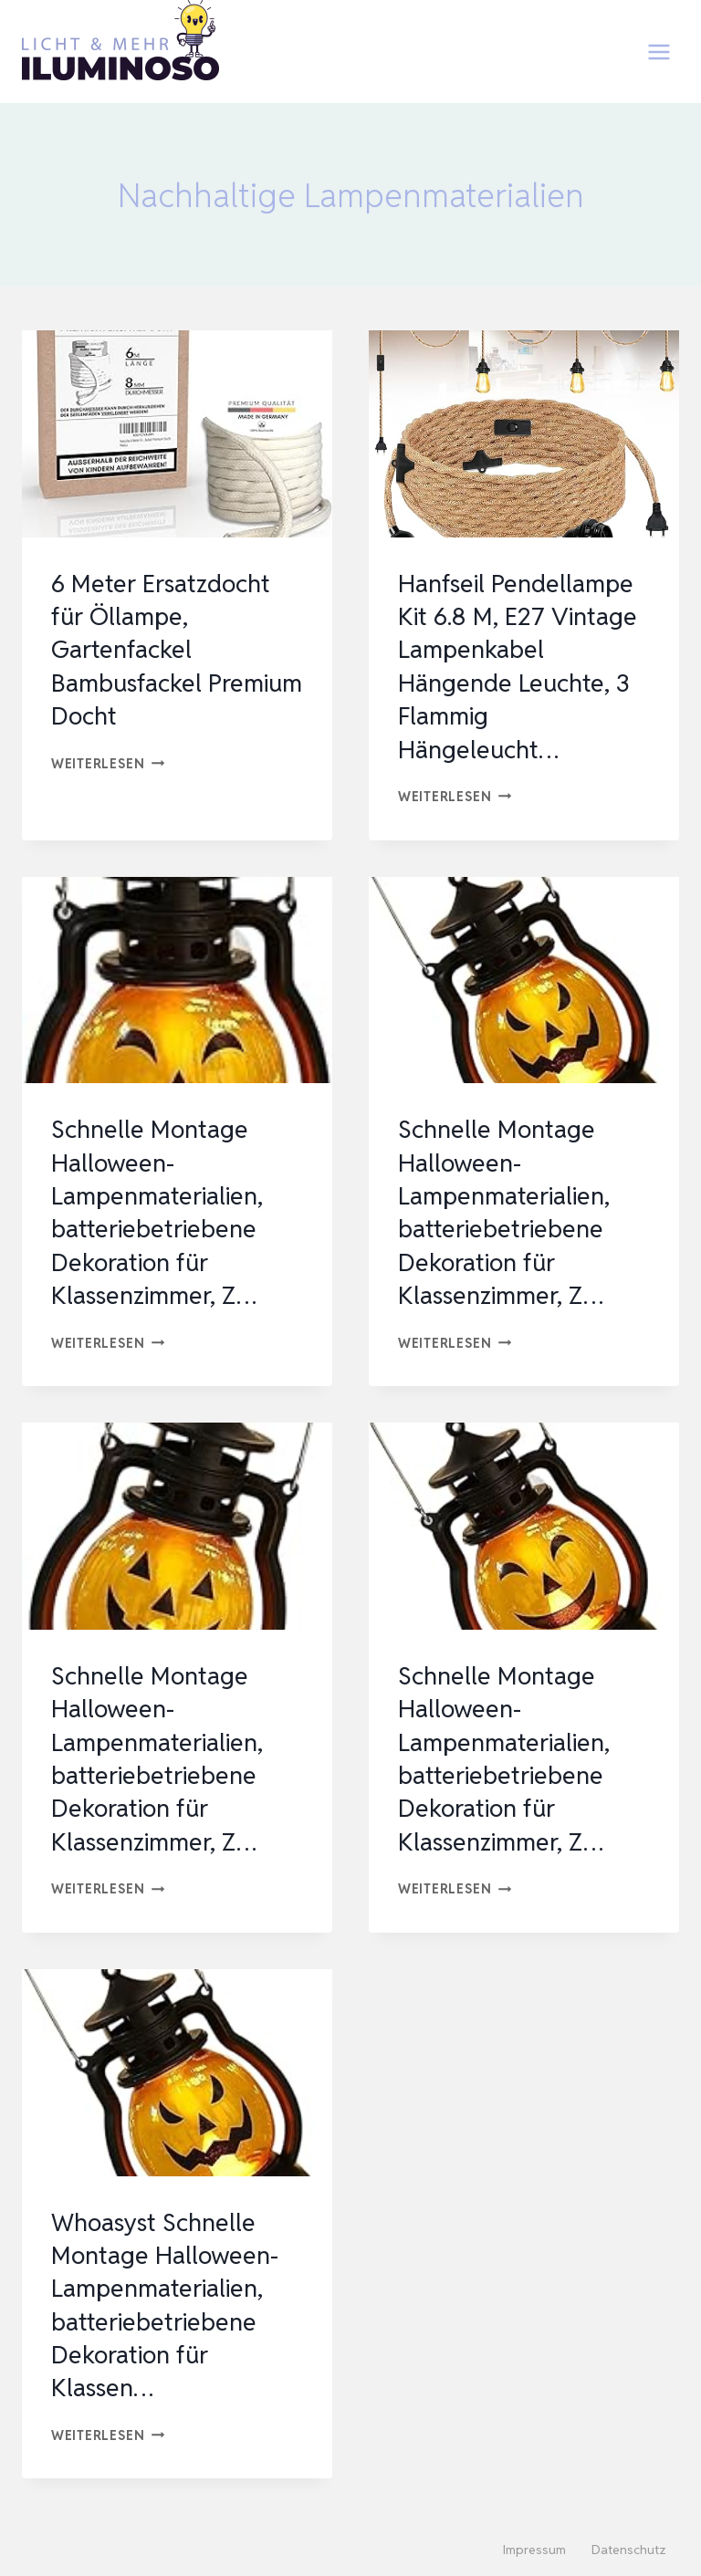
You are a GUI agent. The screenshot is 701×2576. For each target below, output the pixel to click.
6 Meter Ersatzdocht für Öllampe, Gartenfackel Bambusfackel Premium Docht (164, 650)
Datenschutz (628, 2549)
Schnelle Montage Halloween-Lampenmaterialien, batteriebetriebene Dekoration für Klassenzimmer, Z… (162, 1211)
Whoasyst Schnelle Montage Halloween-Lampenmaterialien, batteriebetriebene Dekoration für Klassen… (169, 2305)
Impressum (534, 2549)
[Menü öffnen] (658, 51)
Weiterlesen (108, 763)
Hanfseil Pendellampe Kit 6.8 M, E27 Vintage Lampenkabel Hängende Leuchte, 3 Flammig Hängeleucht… (522, 666)
